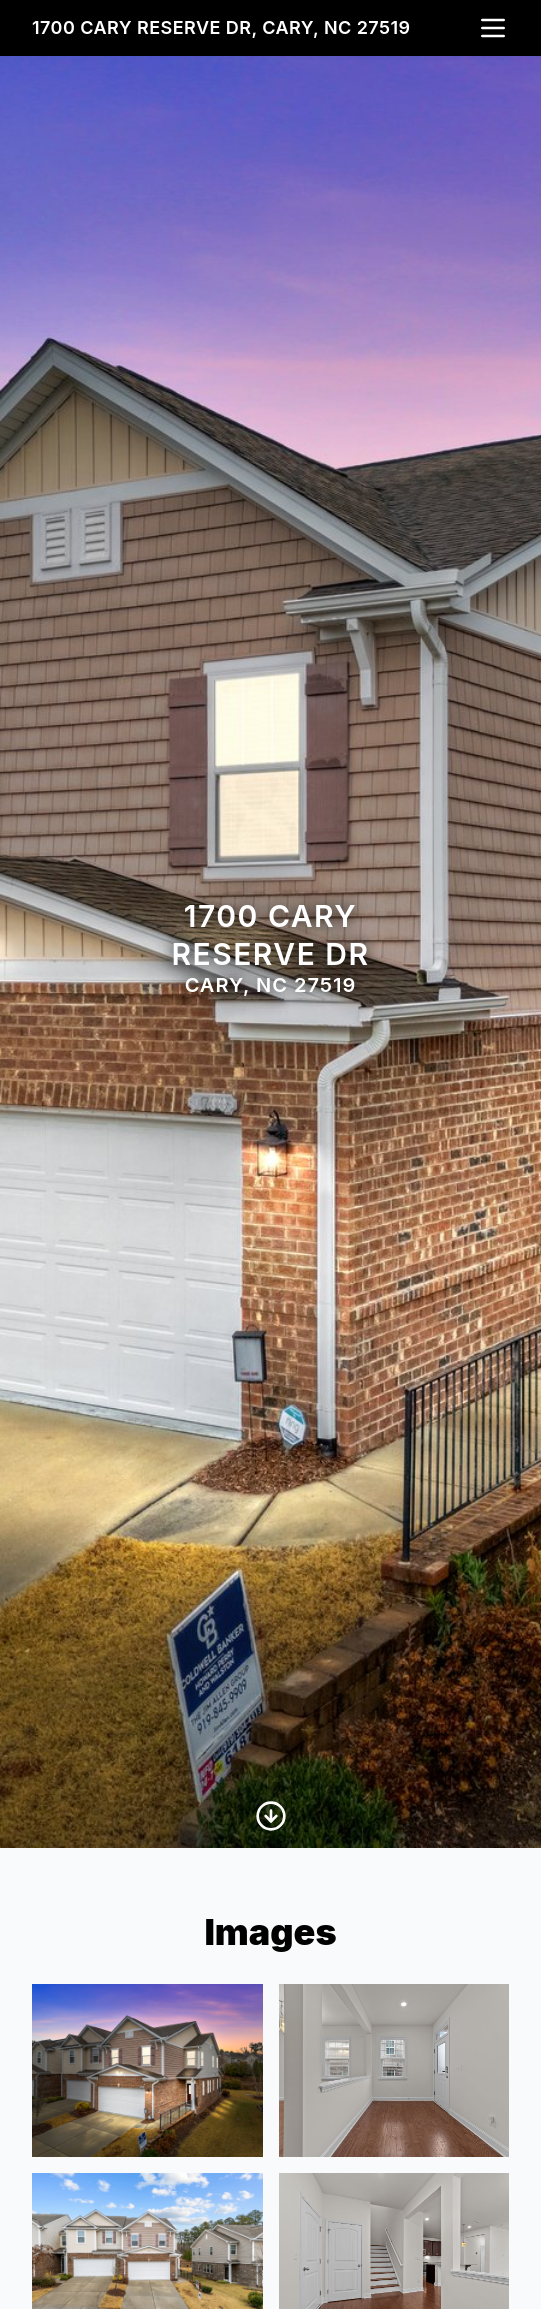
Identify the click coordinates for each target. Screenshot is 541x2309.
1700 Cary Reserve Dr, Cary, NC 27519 (221, 27)
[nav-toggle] (493, 28)
